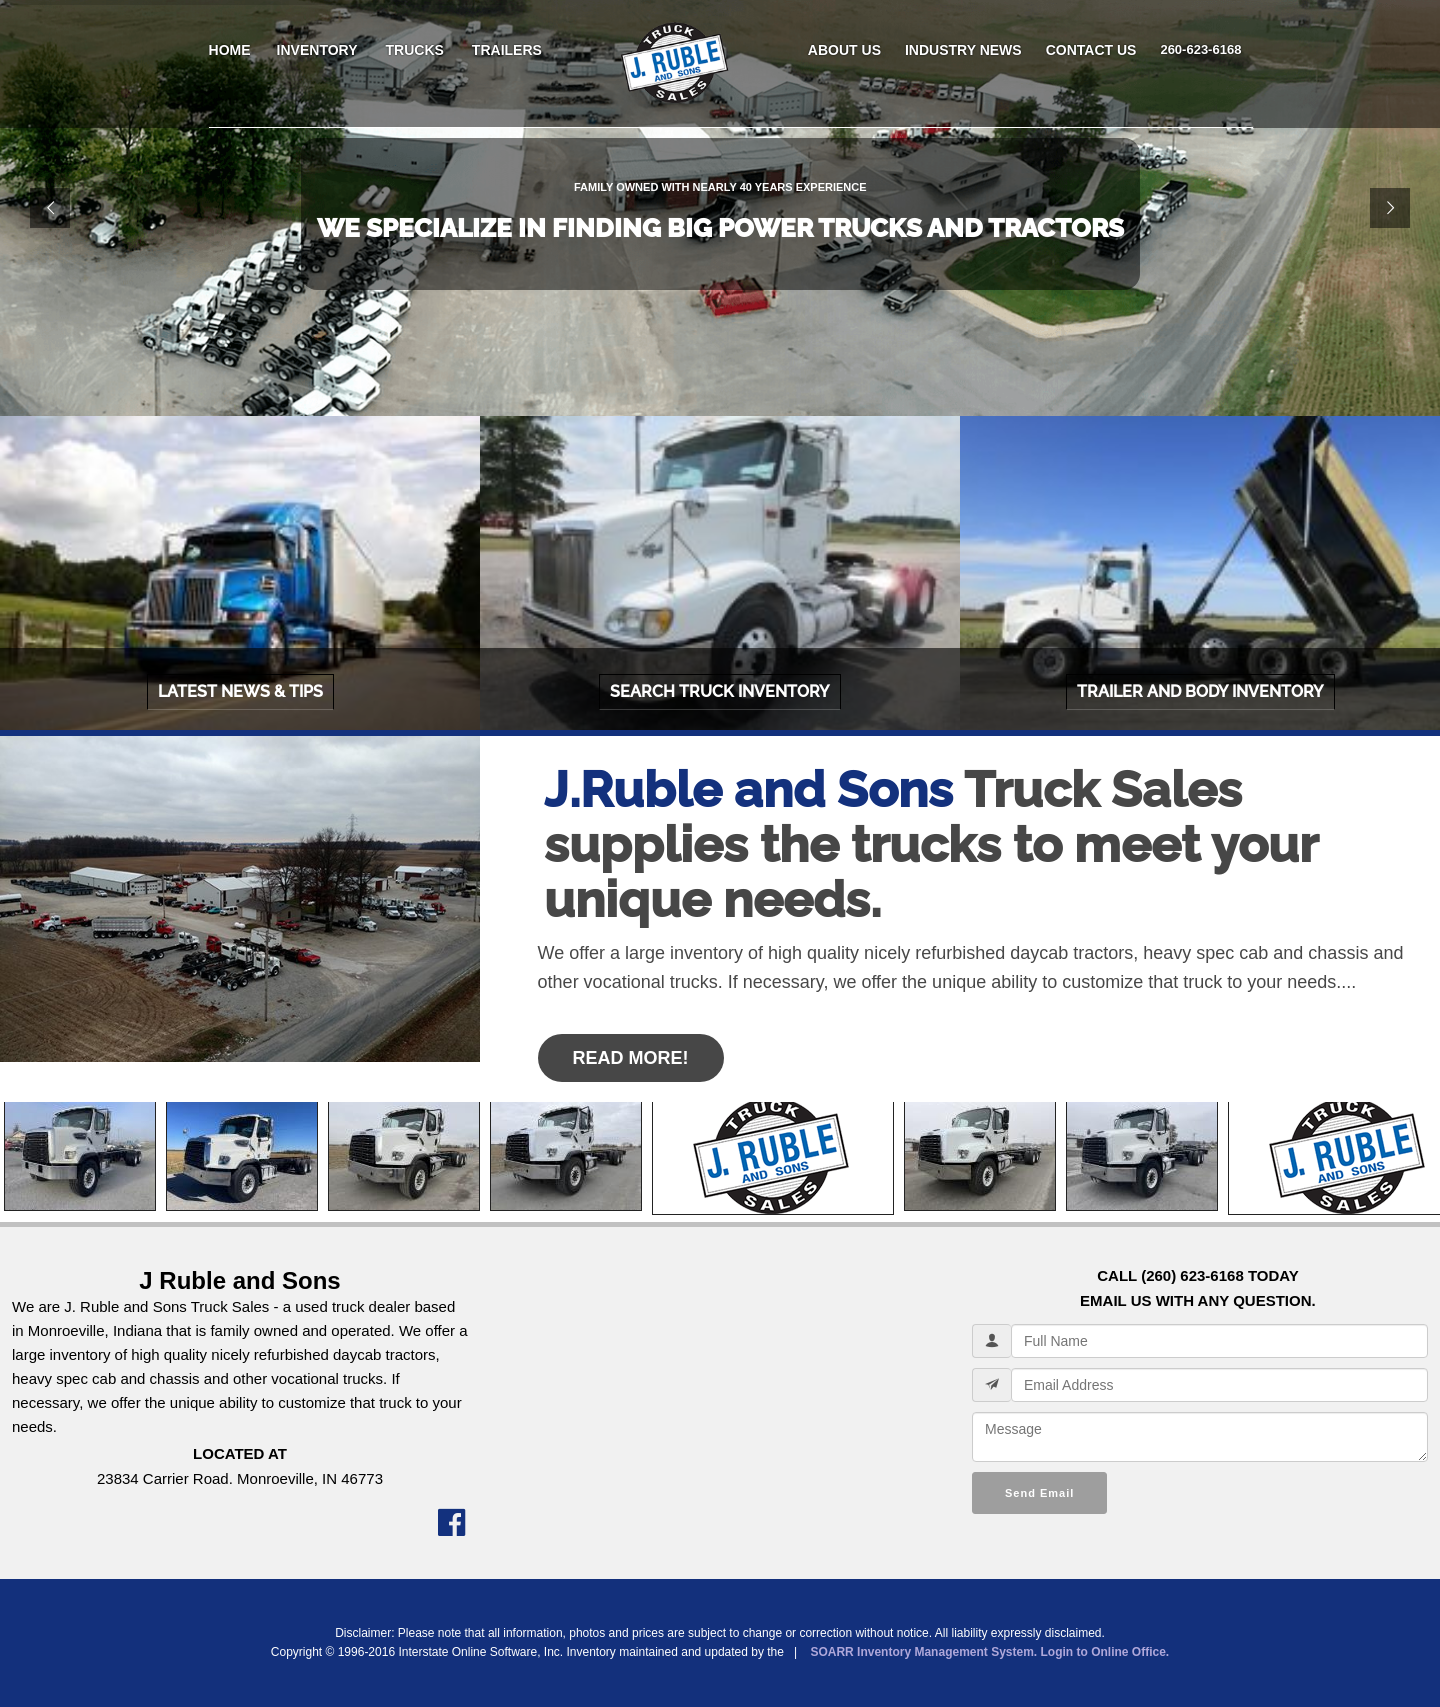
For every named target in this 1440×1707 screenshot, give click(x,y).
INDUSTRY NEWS (963, 50)
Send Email (1039, 1493)
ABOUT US (844, 50)
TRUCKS (415, 50)
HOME (230, 50)
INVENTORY (317, 50)
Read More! (631, 1058)
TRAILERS (507, 50)
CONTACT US (1091, 50)
